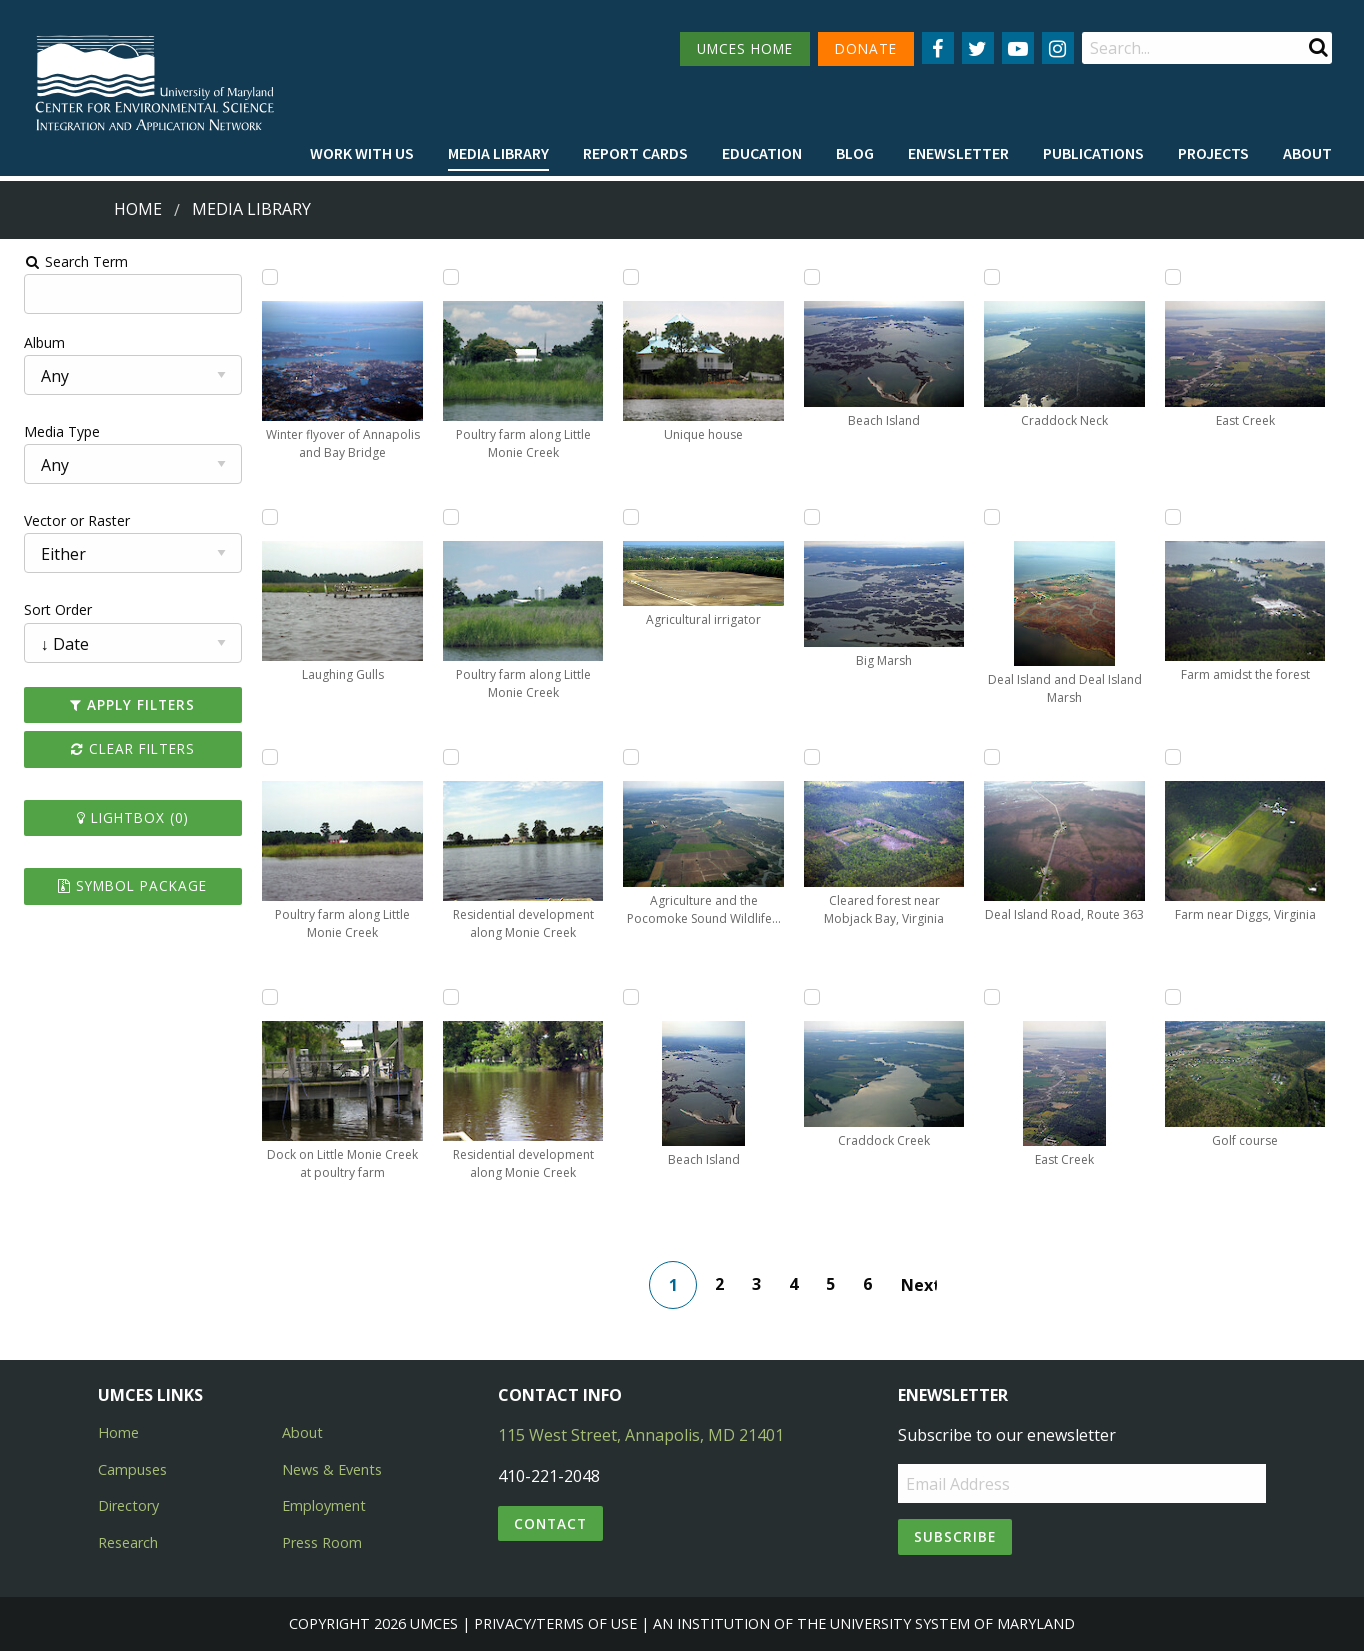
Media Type (51, 431)
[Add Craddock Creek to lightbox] (814, 997)
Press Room (322, 1542)
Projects (1213, 153)
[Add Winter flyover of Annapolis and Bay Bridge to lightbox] (263, 277)
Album (33, 342)
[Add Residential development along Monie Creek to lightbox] (447, 757)
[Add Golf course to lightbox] (1181, 997)
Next (921, 1285)
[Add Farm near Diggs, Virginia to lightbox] (1181, 757)
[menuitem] (362, 154)
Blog (855, 153)
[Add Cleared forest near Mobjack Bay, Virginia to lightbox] (814, 757)
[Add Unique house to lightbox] (630, 277)
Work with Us (362, 153)
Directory (128, 1505)
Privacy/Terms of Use (555, 1623)
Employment (324, 1505)
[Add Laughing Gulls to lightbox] (263, 517)
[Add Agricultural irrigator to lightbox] (630, 517)
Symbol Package (123, 885)
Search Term (65, 261)
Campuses (132, 1469)
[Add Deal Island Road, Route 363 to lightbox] (997, 757)
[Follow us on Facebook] (938, 48)
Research (128, 1542)
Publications (1093, 153)
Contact (550, 1523)
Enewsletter (958, 153)
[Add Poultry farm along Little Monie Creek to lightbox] (263, 757)
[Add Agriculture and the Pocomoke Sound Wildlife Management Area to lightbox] (630, 757)
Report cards (635, 153)
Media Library (498, 153)
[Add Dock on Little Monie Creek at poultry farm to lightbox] (263, 997)
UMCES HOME (745, 48)
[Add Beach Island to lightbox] (630, 997)
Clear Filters (124, 748)
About (1307, 153)
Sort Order (47, 609)
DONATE (866, 48)
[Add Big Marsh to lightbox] (814, 517)
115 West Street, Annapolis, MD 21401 (641, 1435)
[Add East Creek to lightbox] (997, 997)
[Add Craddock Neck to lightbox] (997, 277)
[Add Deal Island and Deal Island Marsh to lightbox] (997, 517)
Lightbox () (124, 817)
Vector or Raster (66, 520)
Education (762, 153)
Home (138, 209)
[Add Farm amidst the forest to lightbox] (1181, 517)
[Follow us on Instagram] (1058, 48)
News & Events (332, 1469)
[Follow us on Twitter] (978, 48)
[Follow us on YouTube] (1018, 48)
